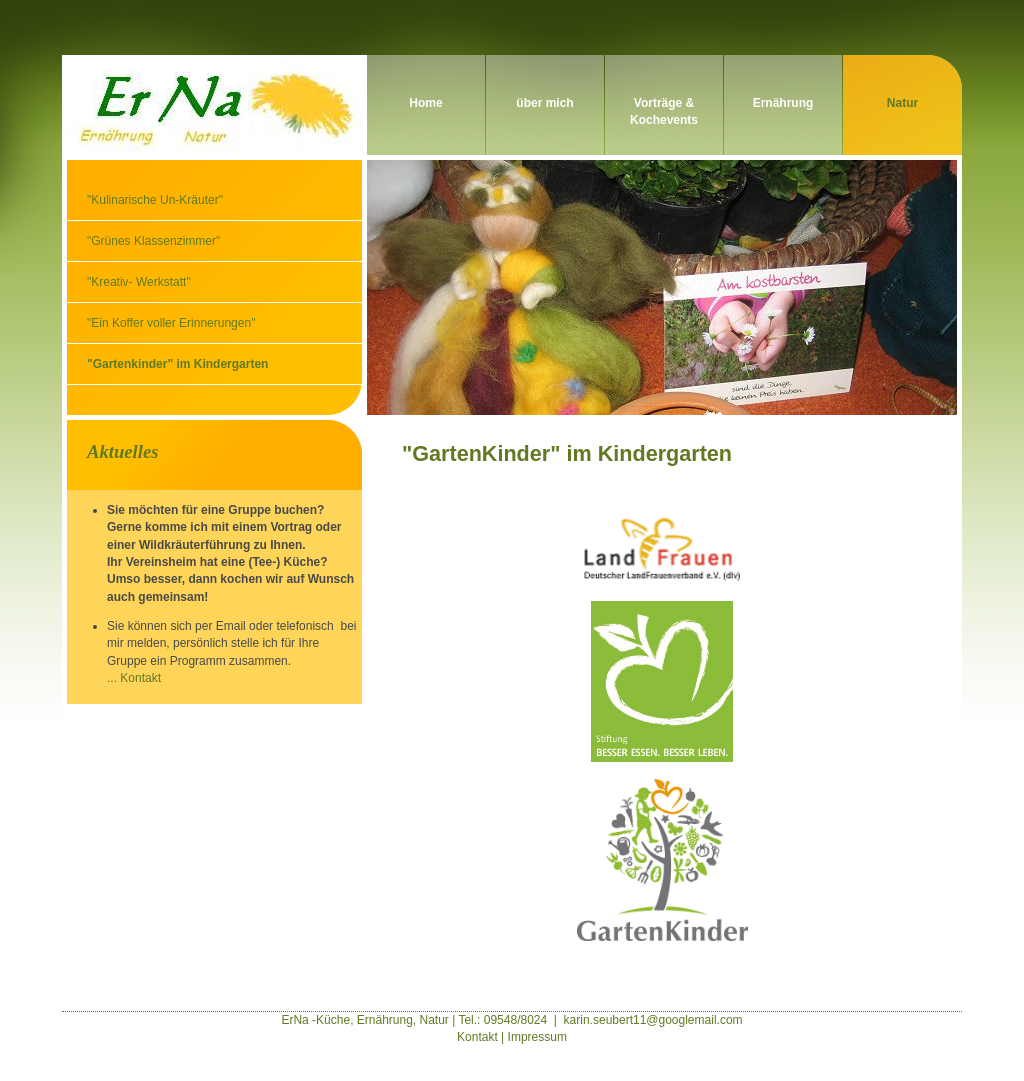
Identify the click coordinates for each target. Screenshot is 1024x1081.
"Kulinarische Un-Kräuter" (155, 200)
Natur (902, 103)
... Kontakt (134, 678)
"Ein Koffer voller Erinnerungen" (171, 323)
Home (425, 103)
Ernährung (783, 103)
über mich (544, 103)
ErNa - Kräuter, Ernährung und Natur (212, 105)
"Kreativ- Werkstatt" (139, 282)
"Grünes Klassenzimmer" (153, 241)
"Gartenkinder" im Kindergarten (177, 364)
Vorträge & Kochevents (664, 111)
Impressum (537, 1037)
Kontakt (477, 1037)
